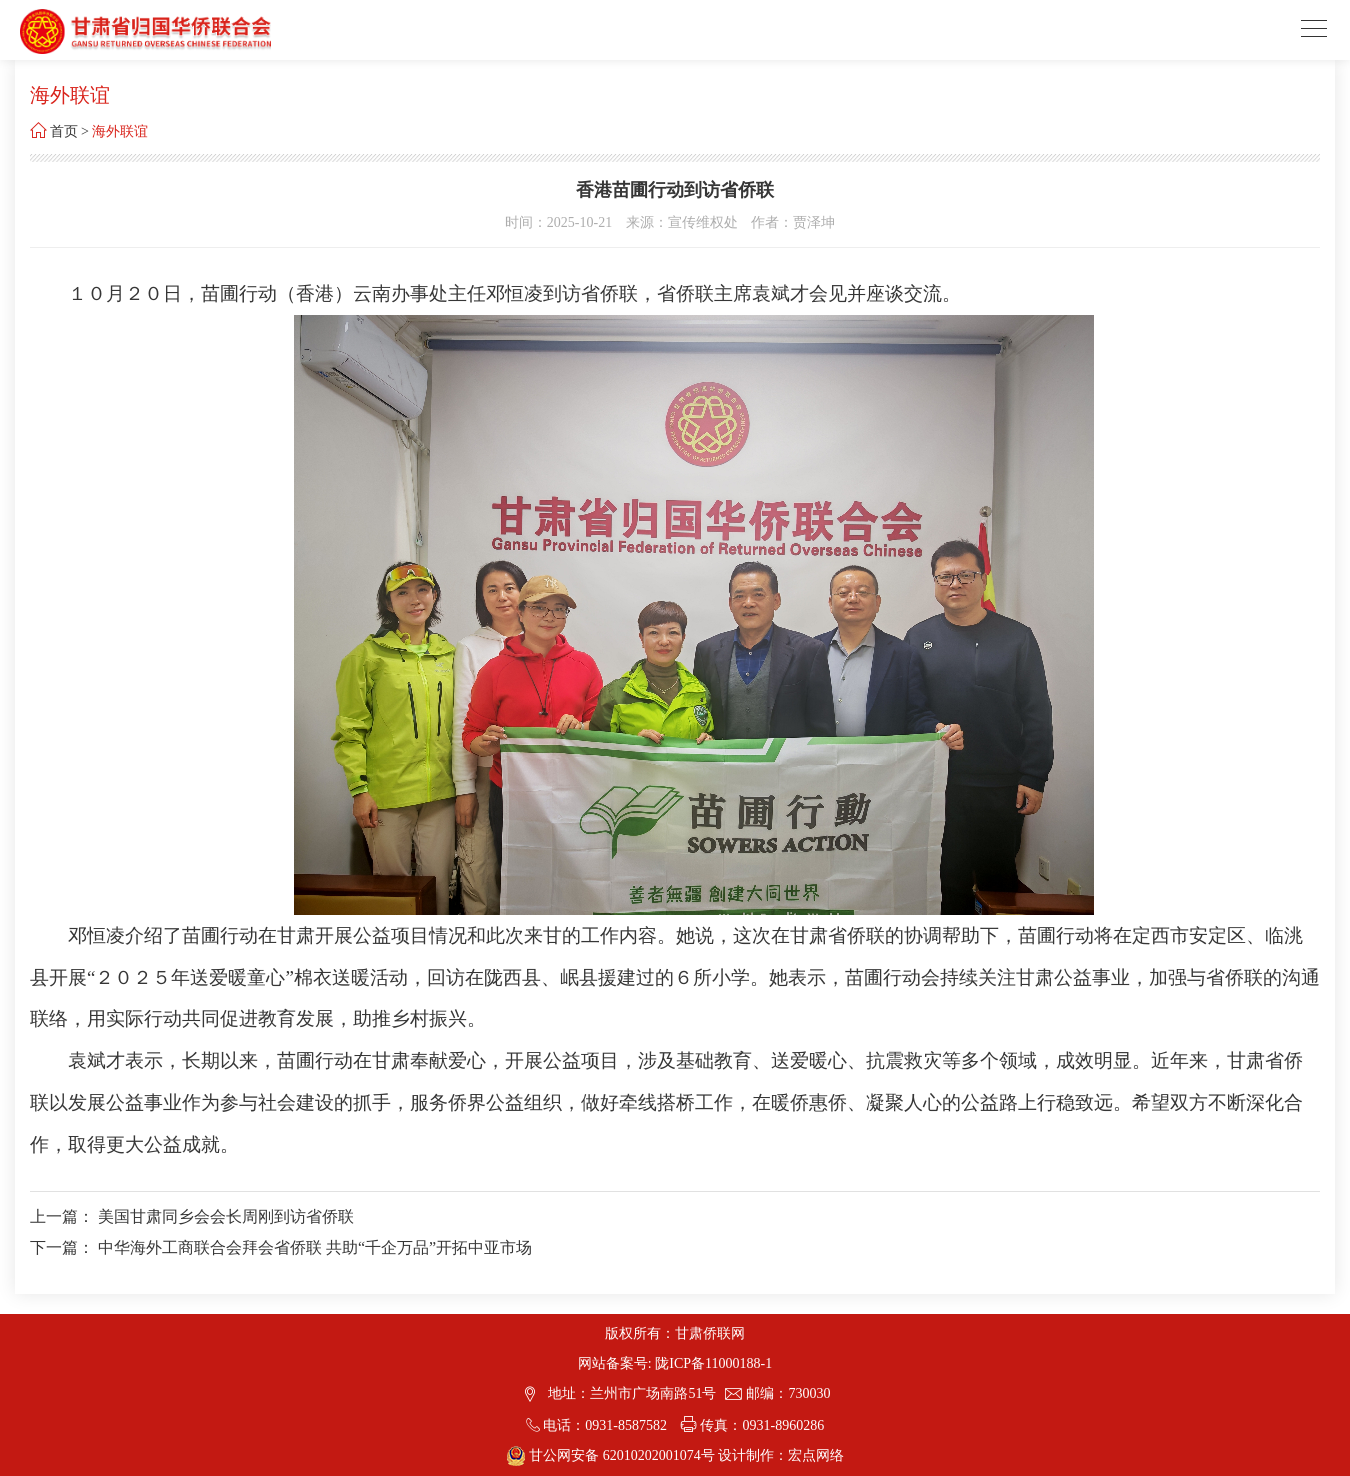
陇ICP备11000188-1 (713, 1363)
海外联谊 (120, 131)
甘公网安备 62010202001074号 (612, 1455)
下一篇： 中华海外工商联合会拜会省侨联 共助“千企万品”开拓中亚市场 (281, 1247)
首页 (64, 131)
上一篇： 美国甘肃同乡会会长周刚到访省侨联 (192, 1216)
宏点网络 (816, 1455)
